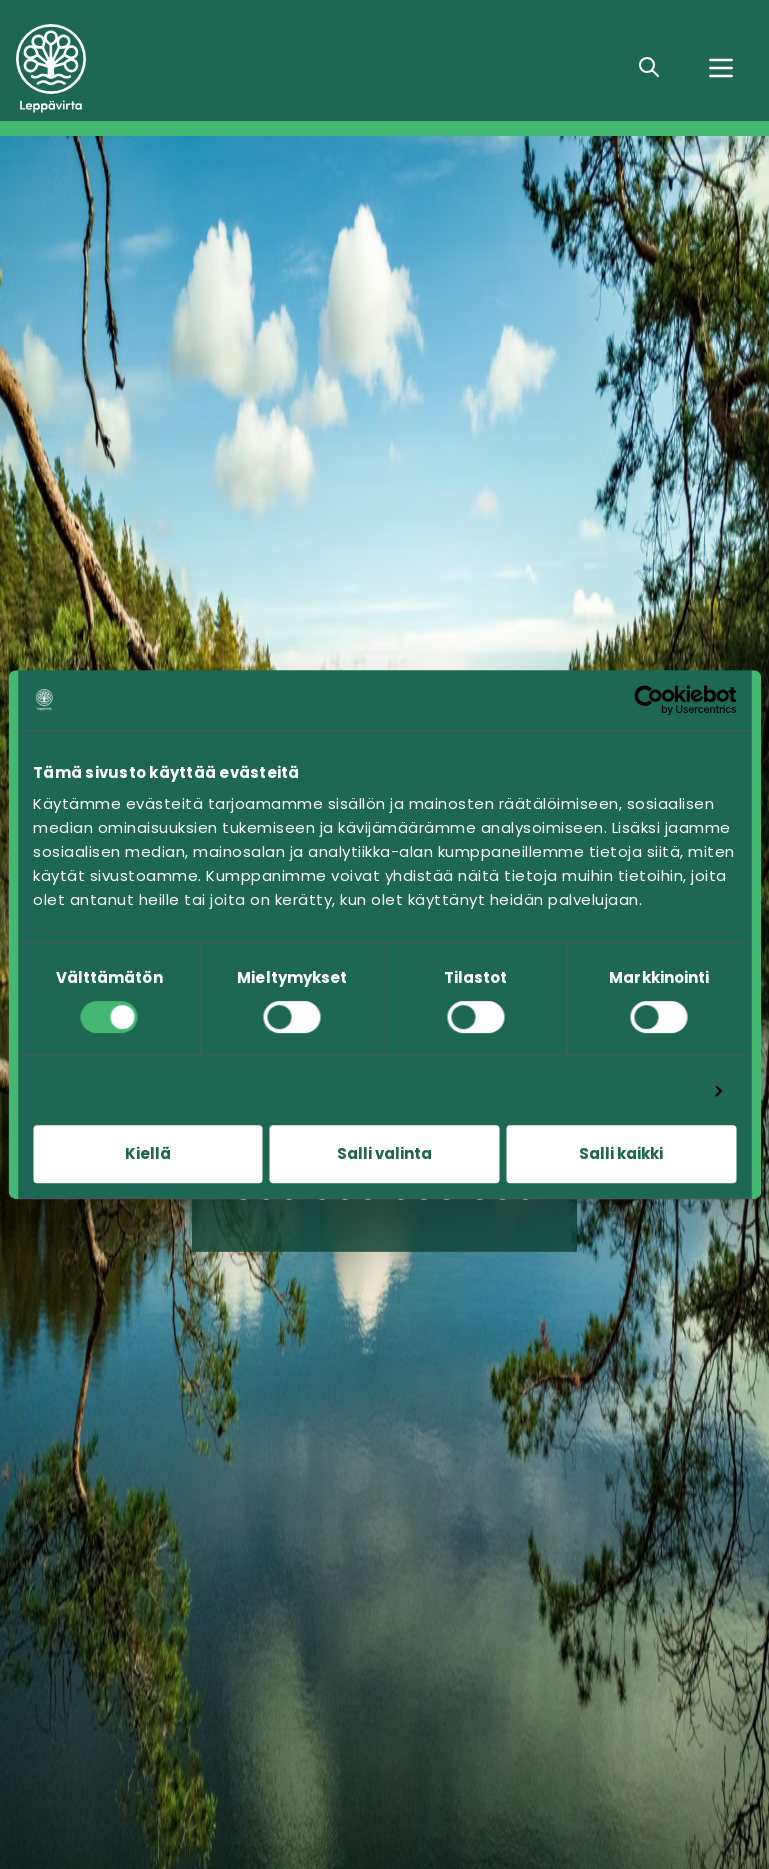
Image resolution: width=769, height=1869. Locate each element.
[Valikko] (721, 68)
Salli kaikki (621, 1153)
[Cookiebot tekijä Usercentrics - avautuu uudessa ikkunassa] (648, 700)
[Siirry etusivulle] (160, 68)
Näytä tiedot (645, 1090)
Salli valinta (384, 1153)
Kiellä (148, 1153)
